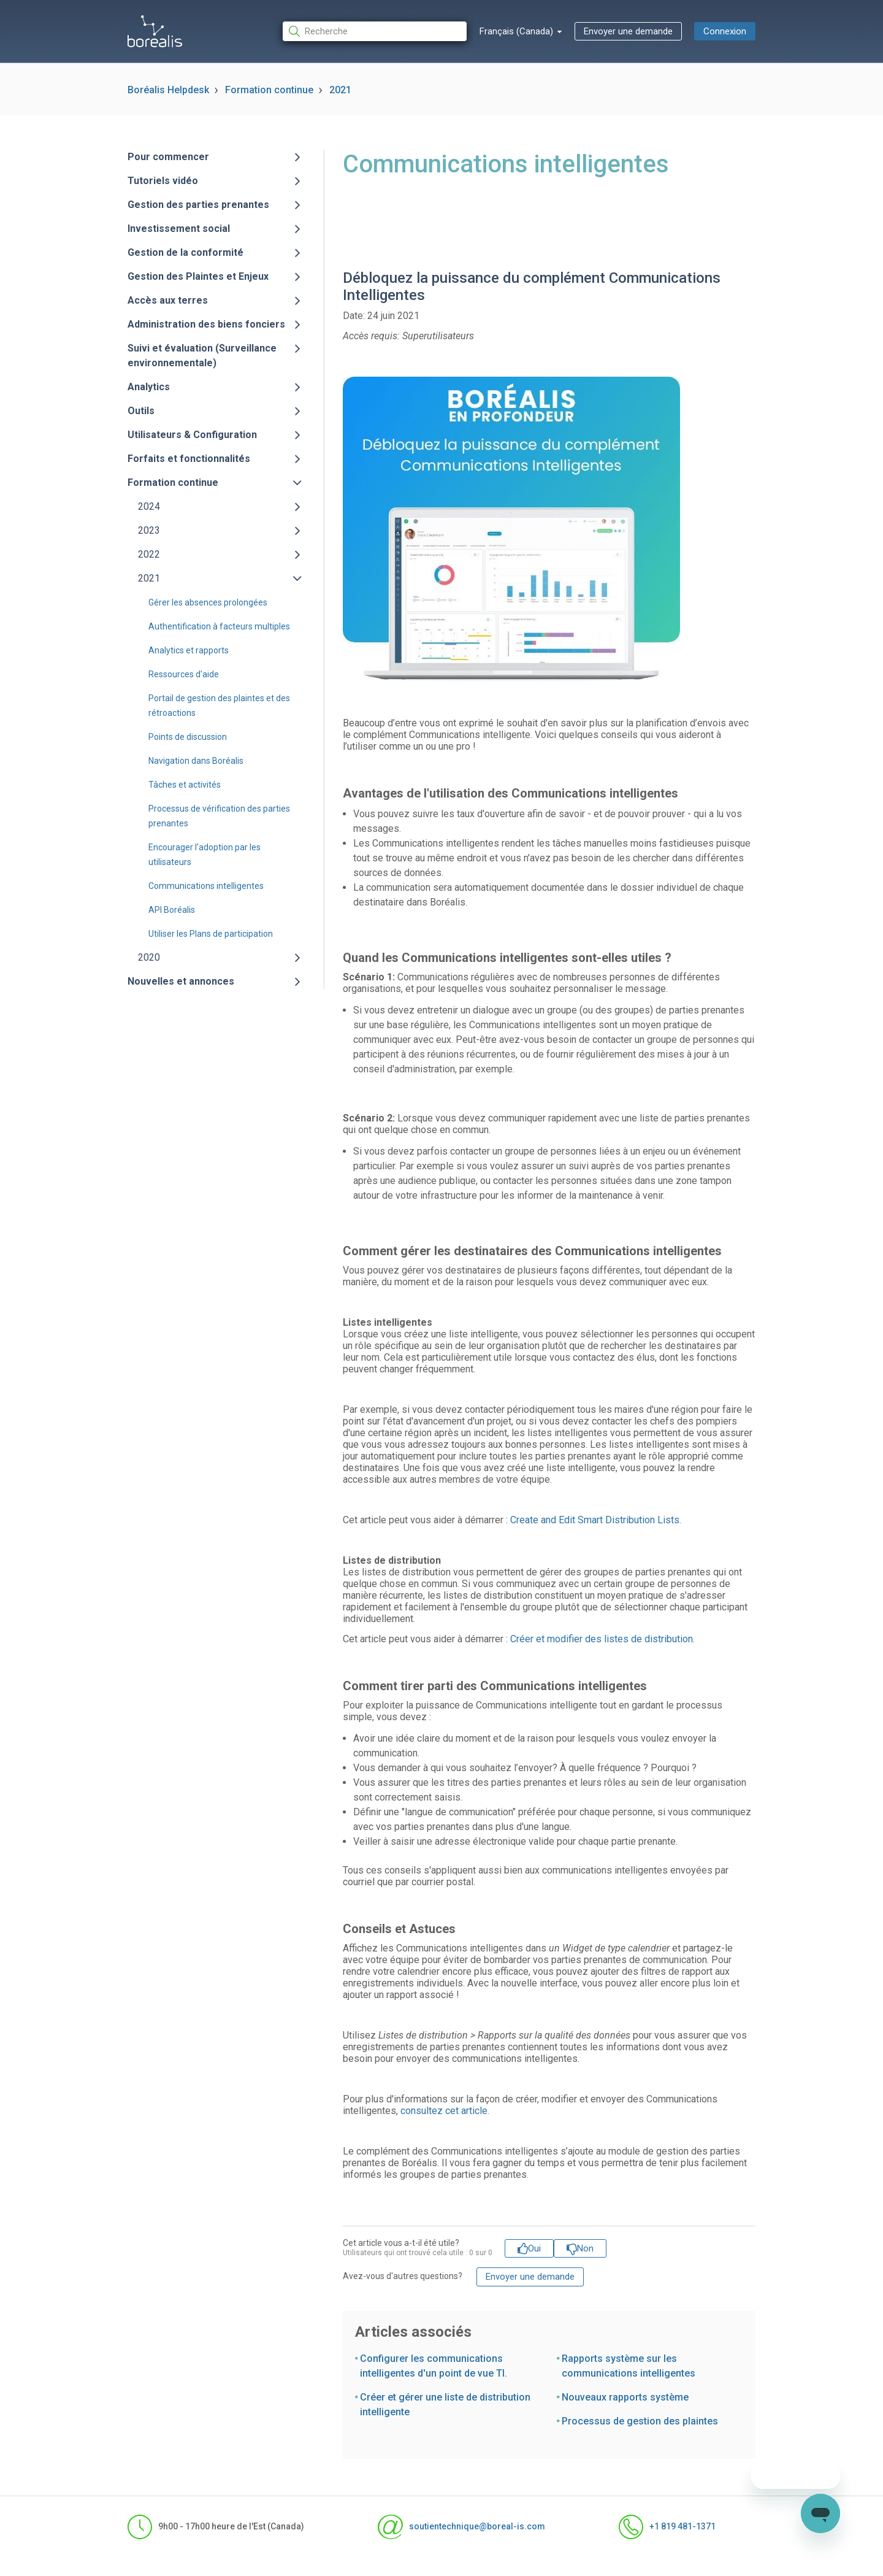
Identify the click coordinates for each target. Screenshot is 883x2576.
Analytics (149, 387)
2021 (340, 90)
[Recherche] (375, 31)
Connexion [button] (724, 31)
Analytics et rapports (188, 650)
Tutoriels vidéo (163, 180)
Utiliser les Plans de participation (210, 934)
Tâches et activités (184, 785)
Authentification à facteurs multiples (219, 626)
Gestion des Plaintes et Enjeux (198, 276)
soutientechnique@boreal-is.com (461, 2527)
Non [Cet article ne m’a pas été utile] (585, 2248)
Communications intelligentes (206, 886)
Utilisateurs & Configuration (192, 434)
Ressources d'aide (183, 674)
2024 (149, 506)
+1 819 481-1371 (667, 2527)
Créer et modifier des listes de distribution (601, 1639)
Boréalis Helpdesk (168, 90)
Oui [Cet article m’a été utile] (534, 2248)
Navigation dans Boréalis (195, 761)
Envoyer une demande (628, 31)
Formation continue (269, 90)
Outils (141, 411)
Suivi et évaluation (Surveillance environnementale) (202, 355)
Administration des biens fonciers (206, 324)
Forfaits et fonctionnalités (189, 458)
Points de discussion (187, 737)
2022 (149, 554)
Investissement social (179, 228)
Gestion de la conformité (185, 252)
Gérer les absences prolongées (207, 602)
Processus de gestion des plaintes (640, 2421)
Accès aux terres (168, 300)
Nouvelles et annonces (181, 981)
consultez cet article (443, 2111)
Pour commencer (168, 157)
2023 (149, 530)
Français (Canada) (518, 31)
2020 (149, 957)
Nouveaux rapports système (625, 2397)
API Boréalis (171, 910)
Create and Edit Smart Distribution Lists (594, 1520)
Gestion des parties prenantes (198, 204)
